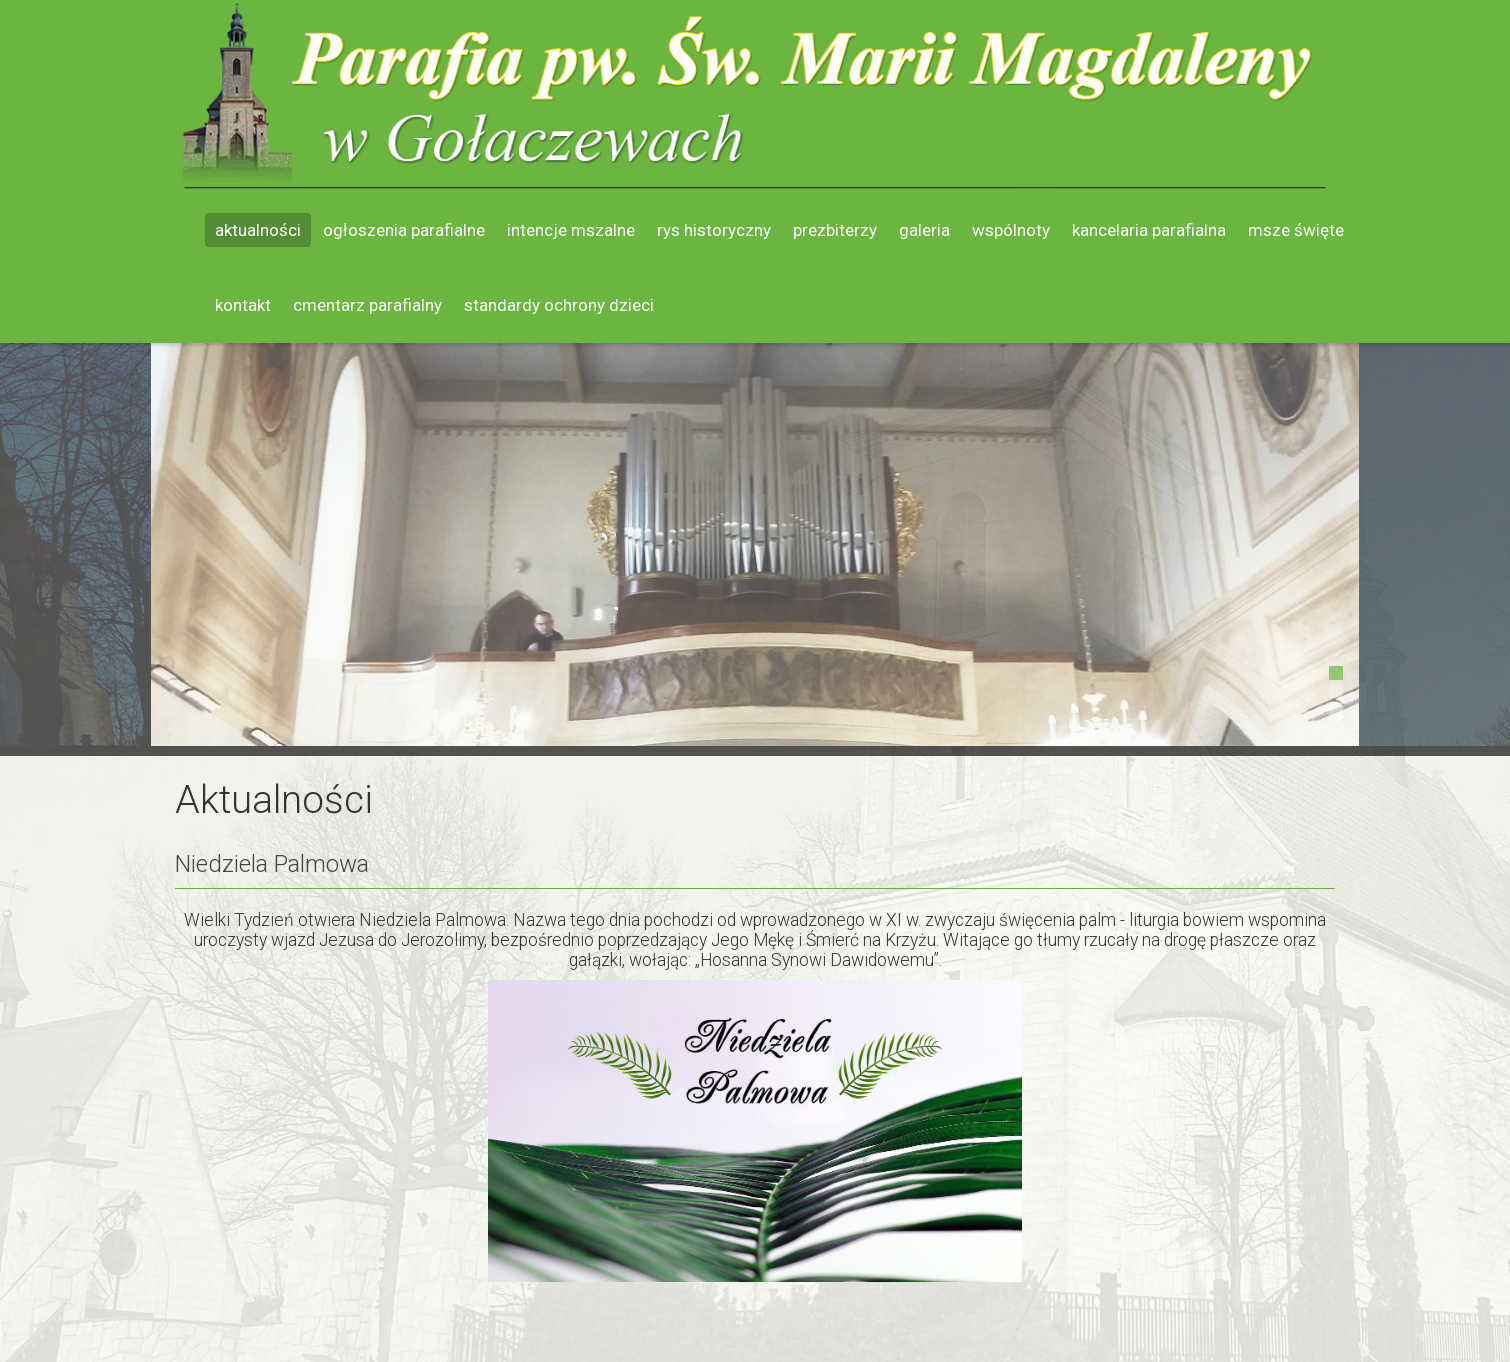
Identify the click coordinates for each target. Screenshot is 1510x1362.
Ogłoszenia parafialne (404, 230)
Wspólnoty (1011, 230)
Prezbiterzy (835, 230)
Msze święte (1296, 230)
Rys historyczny (714, 230)
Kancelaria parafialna (1149, 230)
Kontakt (243, 305)
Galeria (924, 230)
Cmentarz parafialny (367, 305)
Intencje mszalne (571, 230)
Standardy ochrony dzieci (559, 305)
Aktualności (258, 230)
